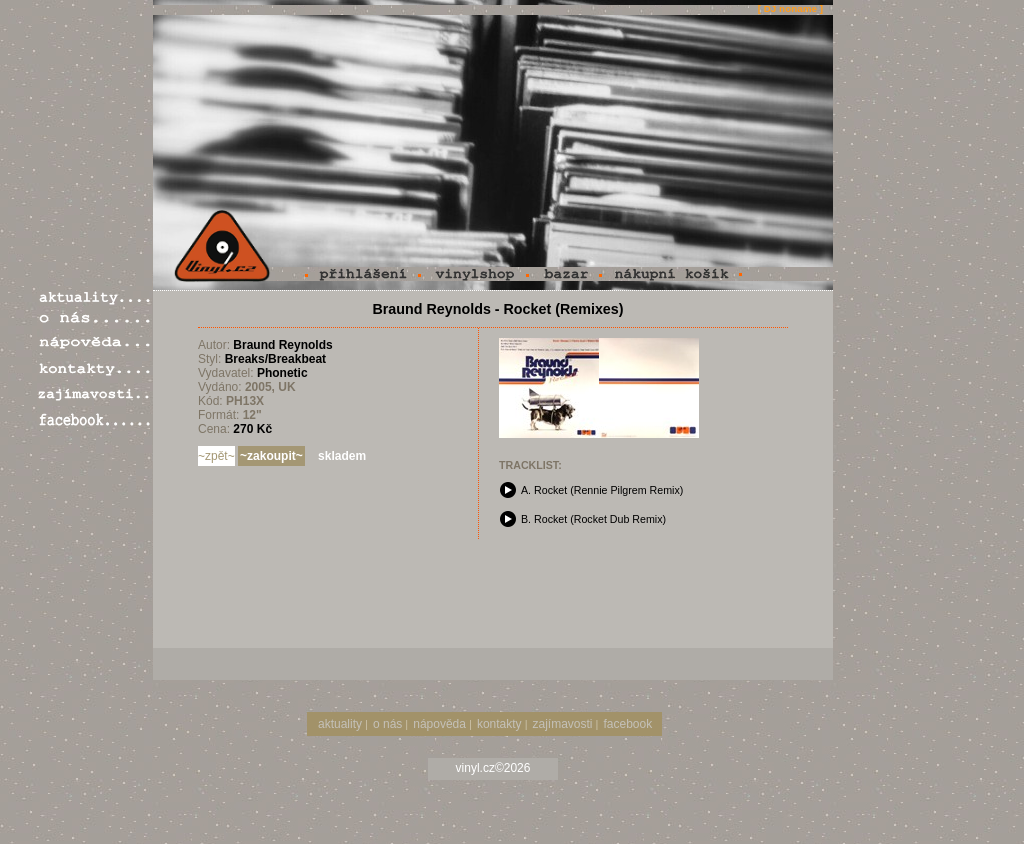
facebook (627, 724)
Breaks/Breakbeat (275, 359)
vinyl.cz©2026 (493, 768)
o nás (387, 724)
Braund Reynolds (282, 345)
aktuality (340, 724)
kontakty (499, 724)
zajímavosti (563, 724)
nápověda (439, 724)
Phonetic (282, 373)
